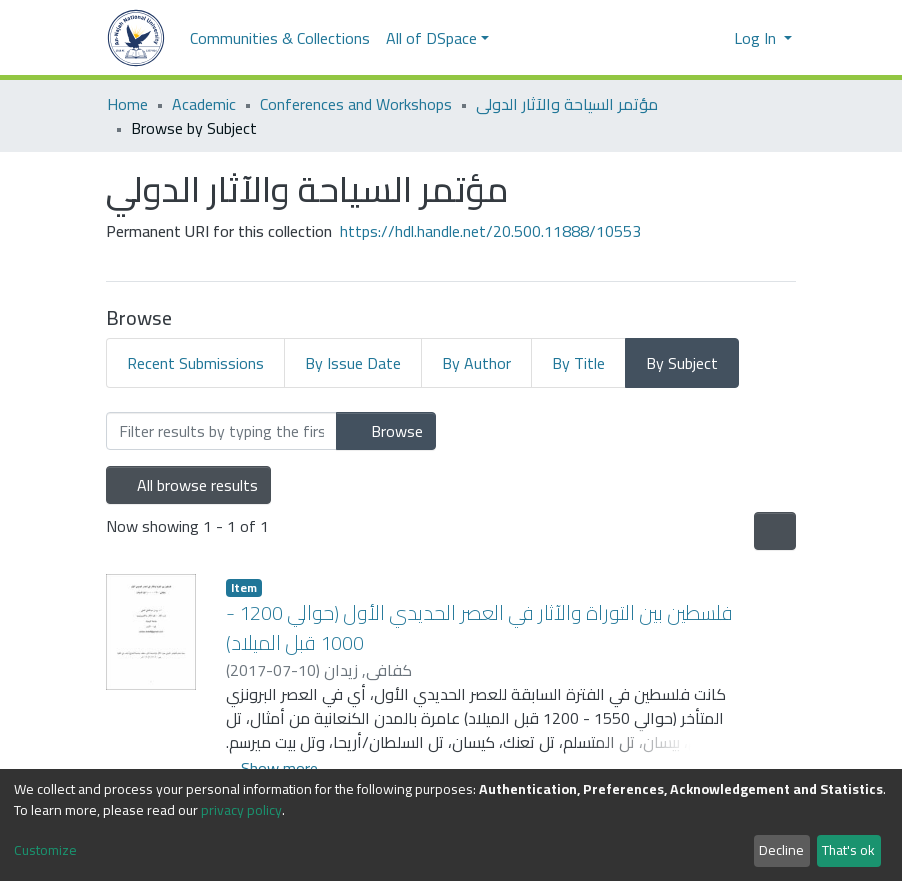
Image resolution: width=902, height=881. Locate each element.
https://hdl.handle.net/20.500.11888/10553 (490, 231)
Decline (781, 850)
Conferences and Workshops (356, 104)
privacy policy (241, 810)
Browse (386, 431)
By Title (578, 363)
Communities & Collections (280, 38)
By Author (476, 363)
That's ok (848, 850)
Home (127, 104)
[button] (712, 38)
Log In (757, 38)
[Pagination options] (775, 531)
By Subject (682, 363)
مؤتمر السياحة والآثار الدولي (567, 104)
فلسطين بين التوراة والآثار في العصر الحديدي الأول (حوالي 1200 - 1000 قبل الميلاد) (479, 627)
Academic (204, 104)
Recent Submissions (195, 363)
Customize (45, 850)
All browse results (188, 485)
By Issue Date (353, 363)
